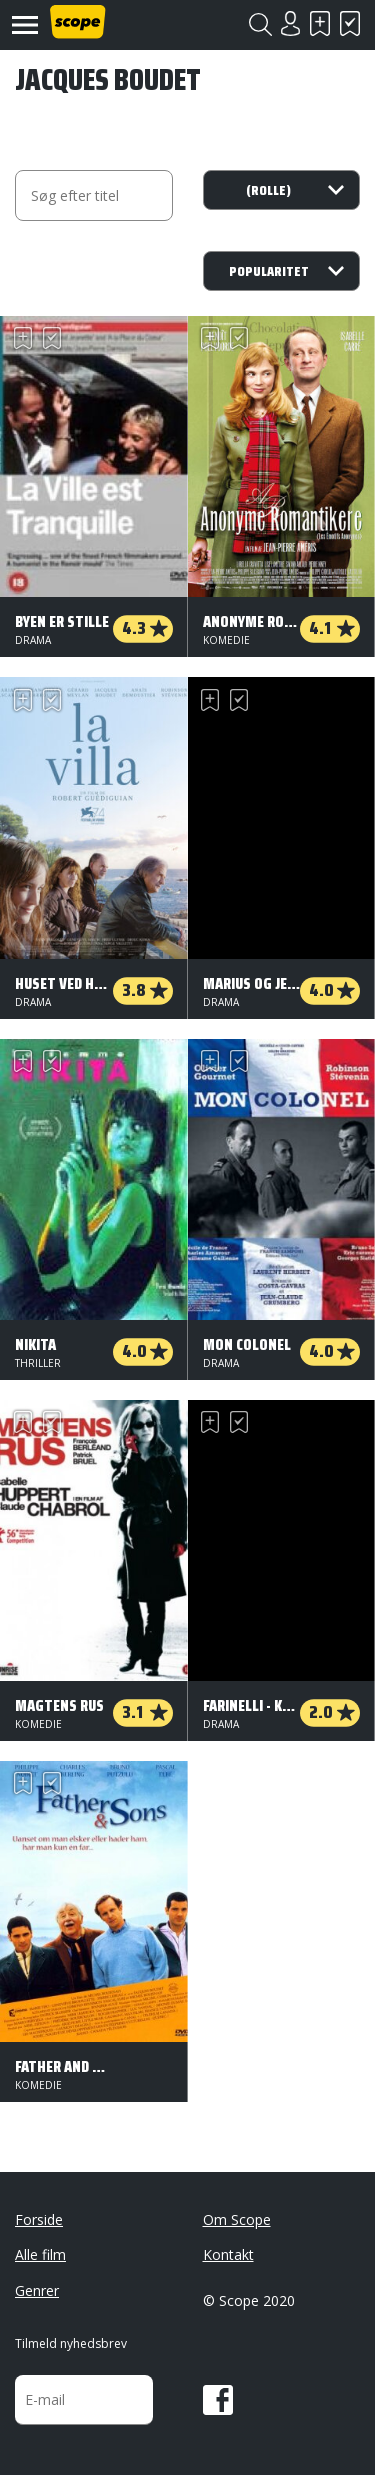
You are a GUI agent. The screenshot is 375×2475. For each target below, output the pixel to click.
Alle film (40, 2254)
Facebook (218, 2400)
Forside (39, 2219)
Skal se (320, 23)
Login (290, 23)
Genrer (37, 2290)
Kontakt (228, 2254)
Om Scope (237, 2219)
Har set (350, 23)
